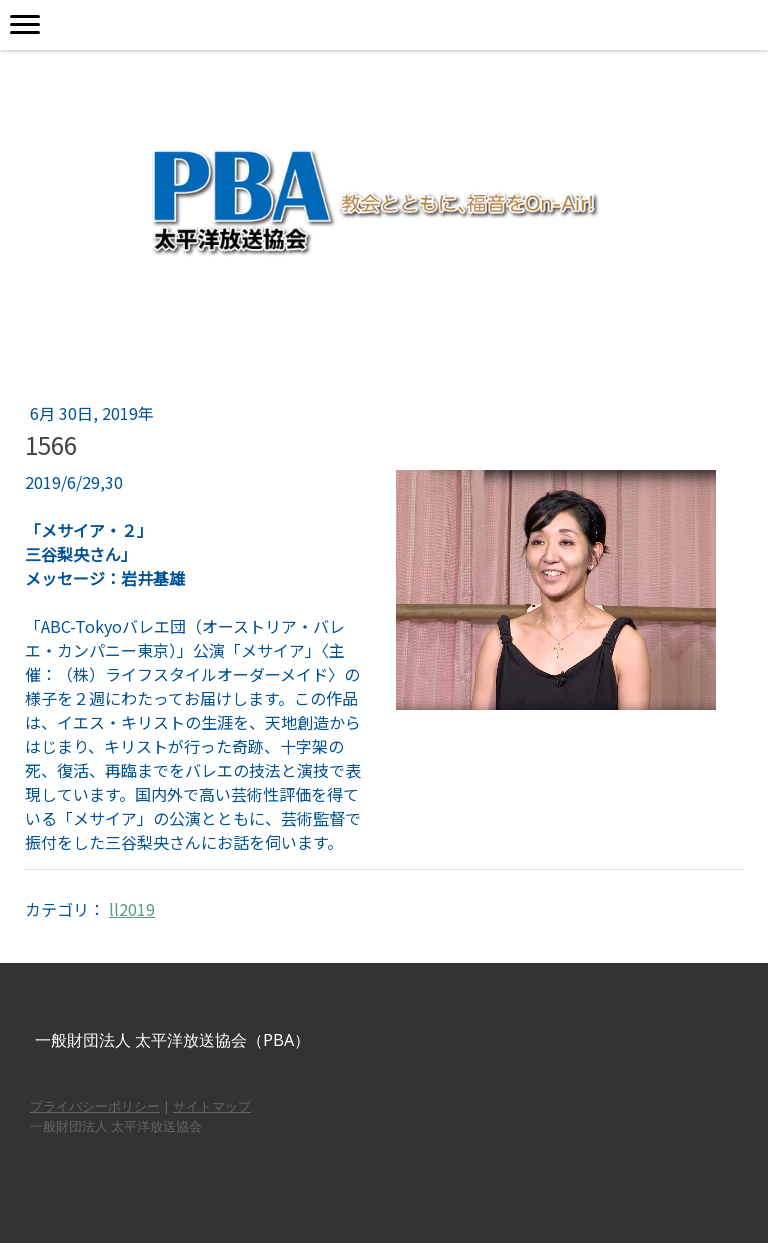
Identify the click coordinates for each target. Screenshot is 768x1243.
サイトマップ (212, 1106)
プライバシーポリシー (95, 1106)
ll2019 (132, 909)
